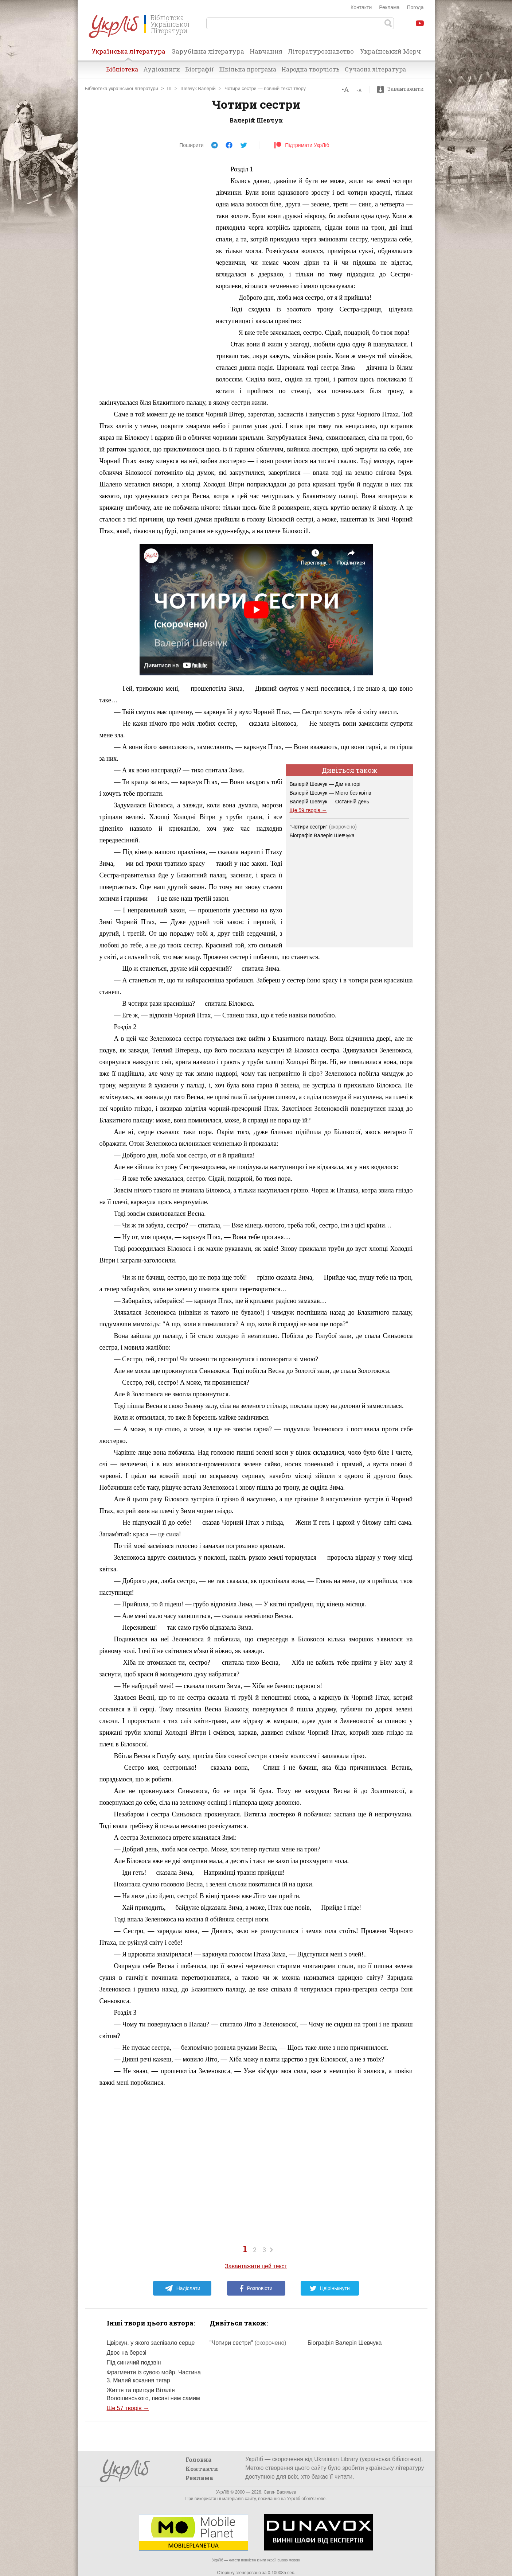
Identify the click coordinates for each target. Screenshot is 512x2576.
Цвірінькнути (330, 2288)
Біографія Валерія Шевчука (322, 835)
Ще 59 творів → (308, 810)
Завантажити (402, 89)
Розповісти (256, 2288)
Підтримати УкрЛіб (301, 145)
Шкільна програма (247, 69)
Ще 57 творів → (128, 2408)
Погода (415, 7)
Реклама (389, 7)
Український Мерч (390, 51)
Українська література (128, 53)
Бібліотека (122, 69)
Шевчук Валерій (197, 88)
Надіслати (182, 2288)
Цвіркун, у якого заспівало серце (151, 2343)
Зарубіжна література (208, 51)
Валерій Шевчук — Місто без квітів (330, 793)
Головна (198, 2459)
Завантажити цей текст (256, 2266)
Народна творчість (310, 69)
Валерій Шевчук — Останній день (330, 801)
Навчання (266, 51)
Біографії (199, 69)
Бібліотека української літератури (121, 88)
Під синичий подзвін (134, 2362)
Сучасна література (375, 69)
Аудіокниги (161, 69)
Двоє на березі (126, 2353)
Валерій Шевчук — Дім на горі (325, 784)
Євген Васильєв (279, 2492)
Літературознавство (321, 51)
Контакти (361, 7)
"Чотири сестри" (323, 827)
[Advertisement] (154, 272)
